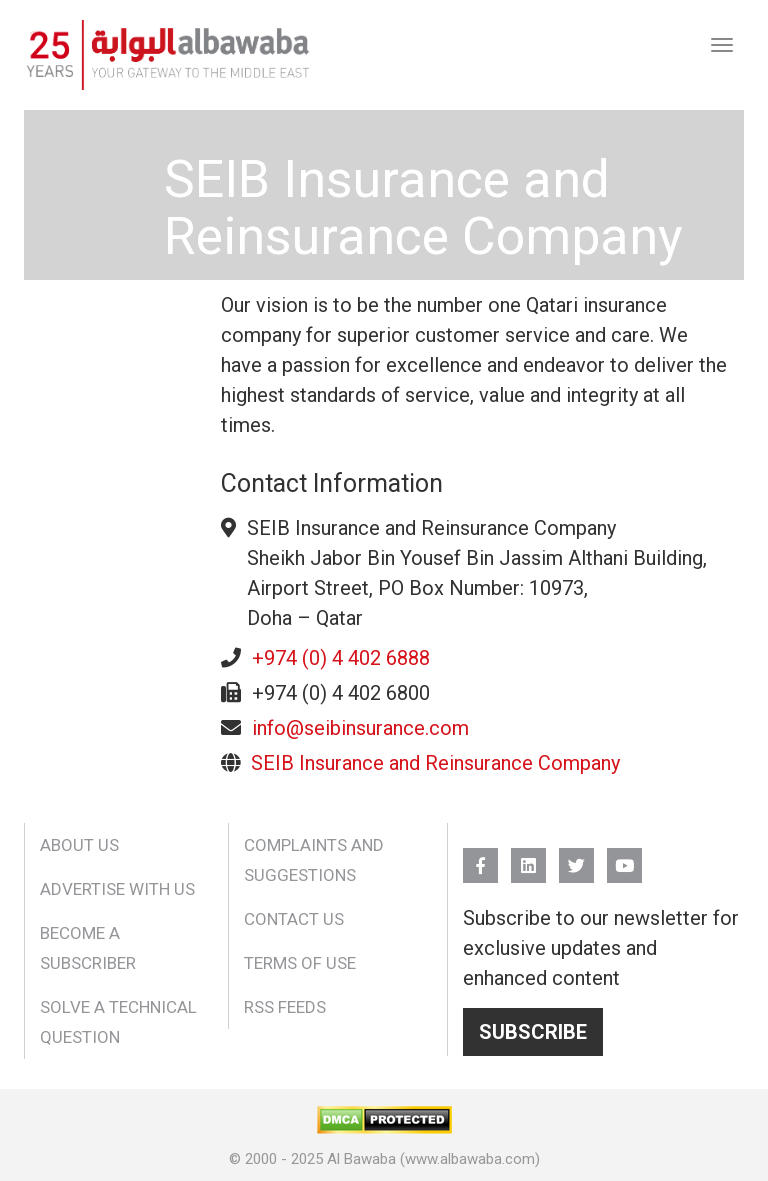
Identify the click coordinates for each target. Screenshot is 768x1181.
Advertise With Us (117, 889)
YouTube (624, 856)
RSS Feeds (285, 1007)
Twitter (576, 856)
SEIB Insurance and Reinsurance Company (435, 763)
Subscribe (533, 1032)
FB (480, 856)
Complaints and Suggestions (314, 860)
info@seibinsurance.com (360, 728)
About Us (79, 845)
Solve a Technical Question (118, 1022)
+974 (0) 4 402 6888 (341, 658)
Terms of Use (300, 963)
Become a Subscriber (88, 948)
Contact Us (294, 919)
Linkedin (528, 856)
